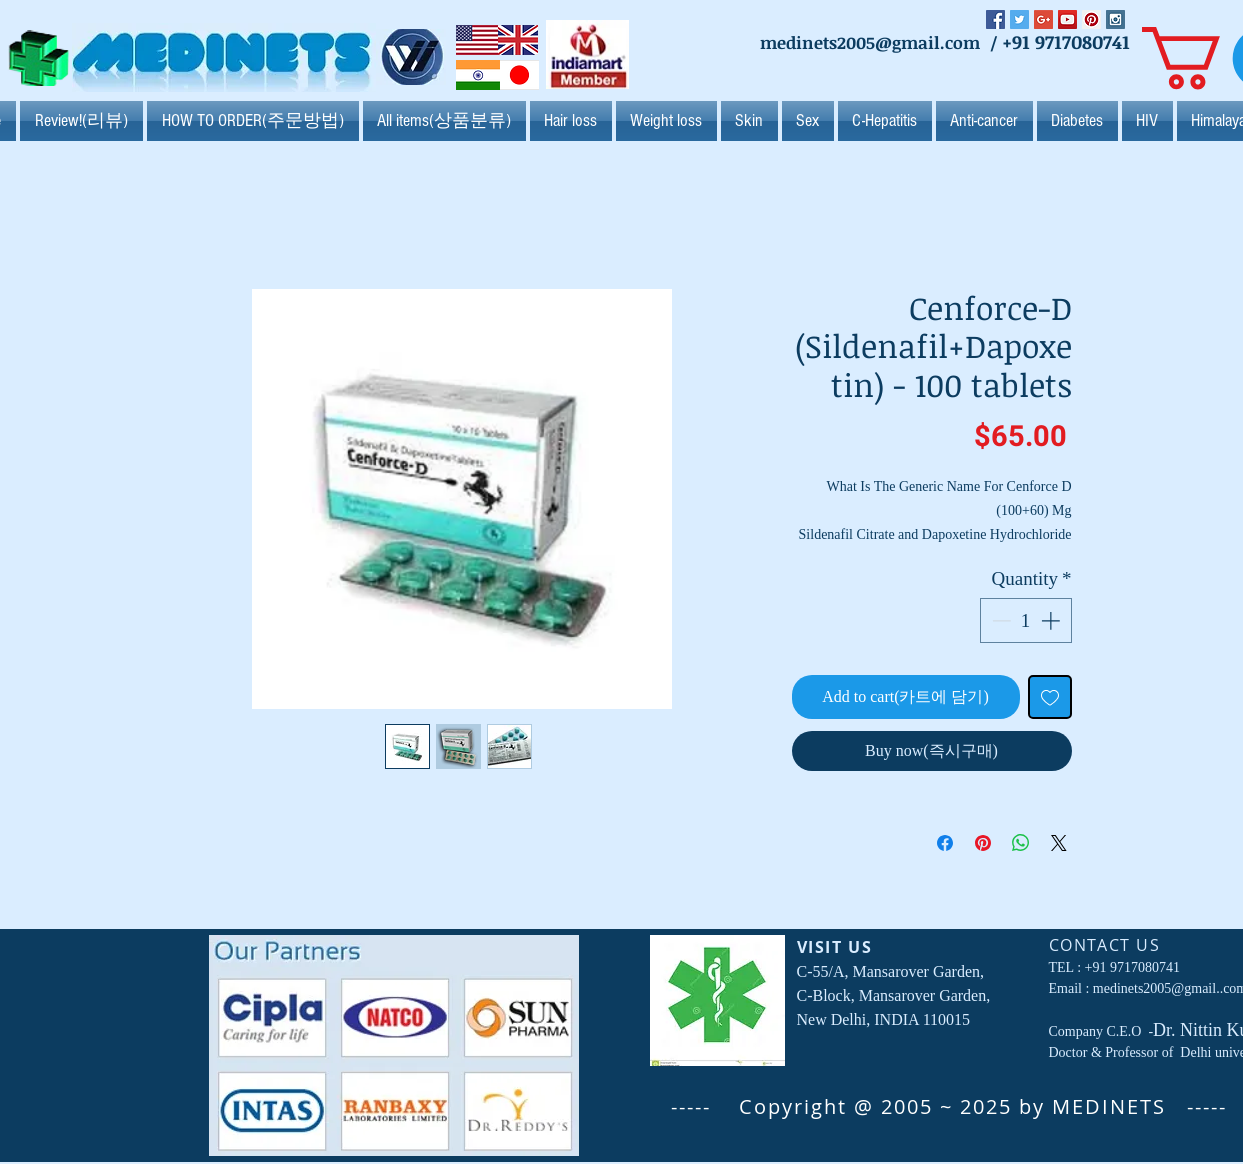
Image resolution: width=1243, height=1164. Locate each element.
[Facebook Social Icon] (995, 19)
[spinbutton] (1025, 620)
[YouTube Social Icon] (1067, 19)
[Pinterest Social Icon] (1091, 19)
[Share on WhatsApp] (1021, 843)
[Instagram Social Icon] (1115, 19)
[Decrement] (999, 620)
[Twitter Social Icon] (1019, 19)
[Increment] (1052, 620)
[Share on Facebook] (945, 843)
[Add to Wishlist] (1050, 697)
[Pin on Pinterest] (983, 843)
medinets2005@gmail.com (870, 42)
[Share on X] (1059, 843)
